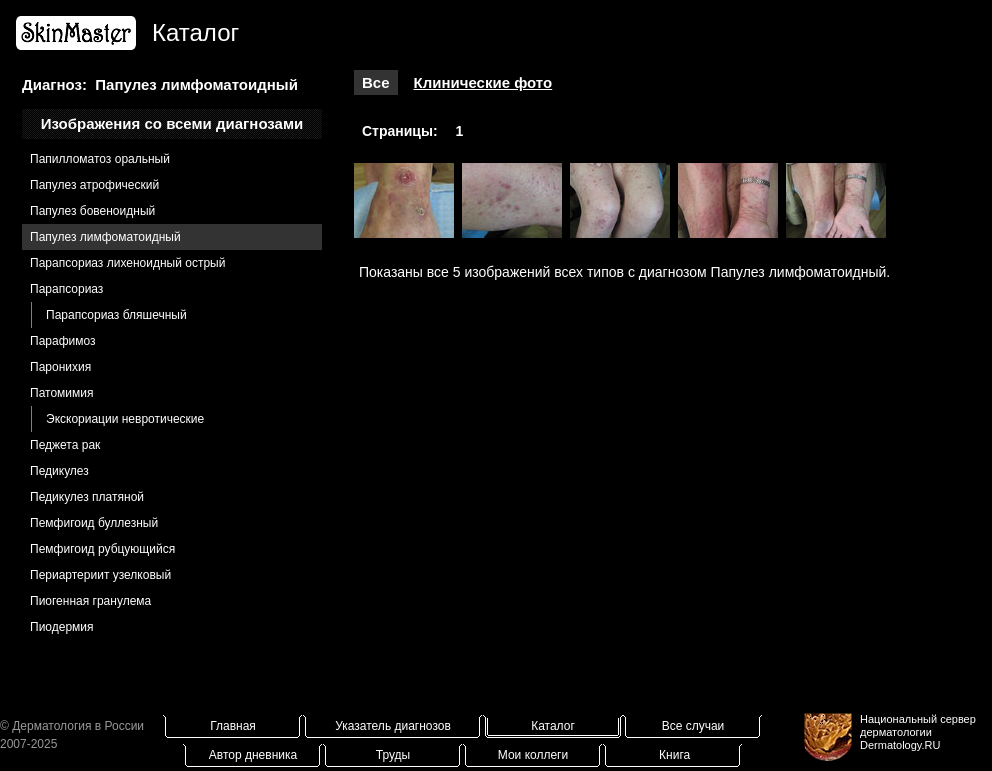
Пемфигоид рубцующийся (102, 549)
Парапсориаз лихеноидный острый (127, 263)
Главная (233, 726)
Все (376, 82)
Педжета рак (65, 445)
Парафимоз (63, 341)
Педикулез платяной (87, 497)
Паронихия (60, 367)
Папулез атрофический (94, 185)
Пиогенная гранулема (90, 601)
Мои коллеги (533, 755)
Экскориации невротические (125, 419)
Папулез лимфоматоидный (105, 237)
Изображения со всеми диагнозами (172, 123)
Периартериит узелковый (100, 575)
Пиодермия (62, 627)
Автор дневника (253, 755)
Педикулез (59, 471)
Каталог (553, 726)
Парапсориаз (66, 289)
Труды (393, 755)
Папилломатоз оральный (100, 159)
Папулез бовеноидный (92, 211)
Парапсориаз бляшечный (116, 315)
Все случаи (693, 726)
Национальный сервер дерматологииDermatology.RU (918, 732)
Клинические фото (483, 82)
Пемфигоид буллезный (94, 523)
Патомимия (61, 393)
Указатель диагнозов (393, 726)
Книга (674, 755)
